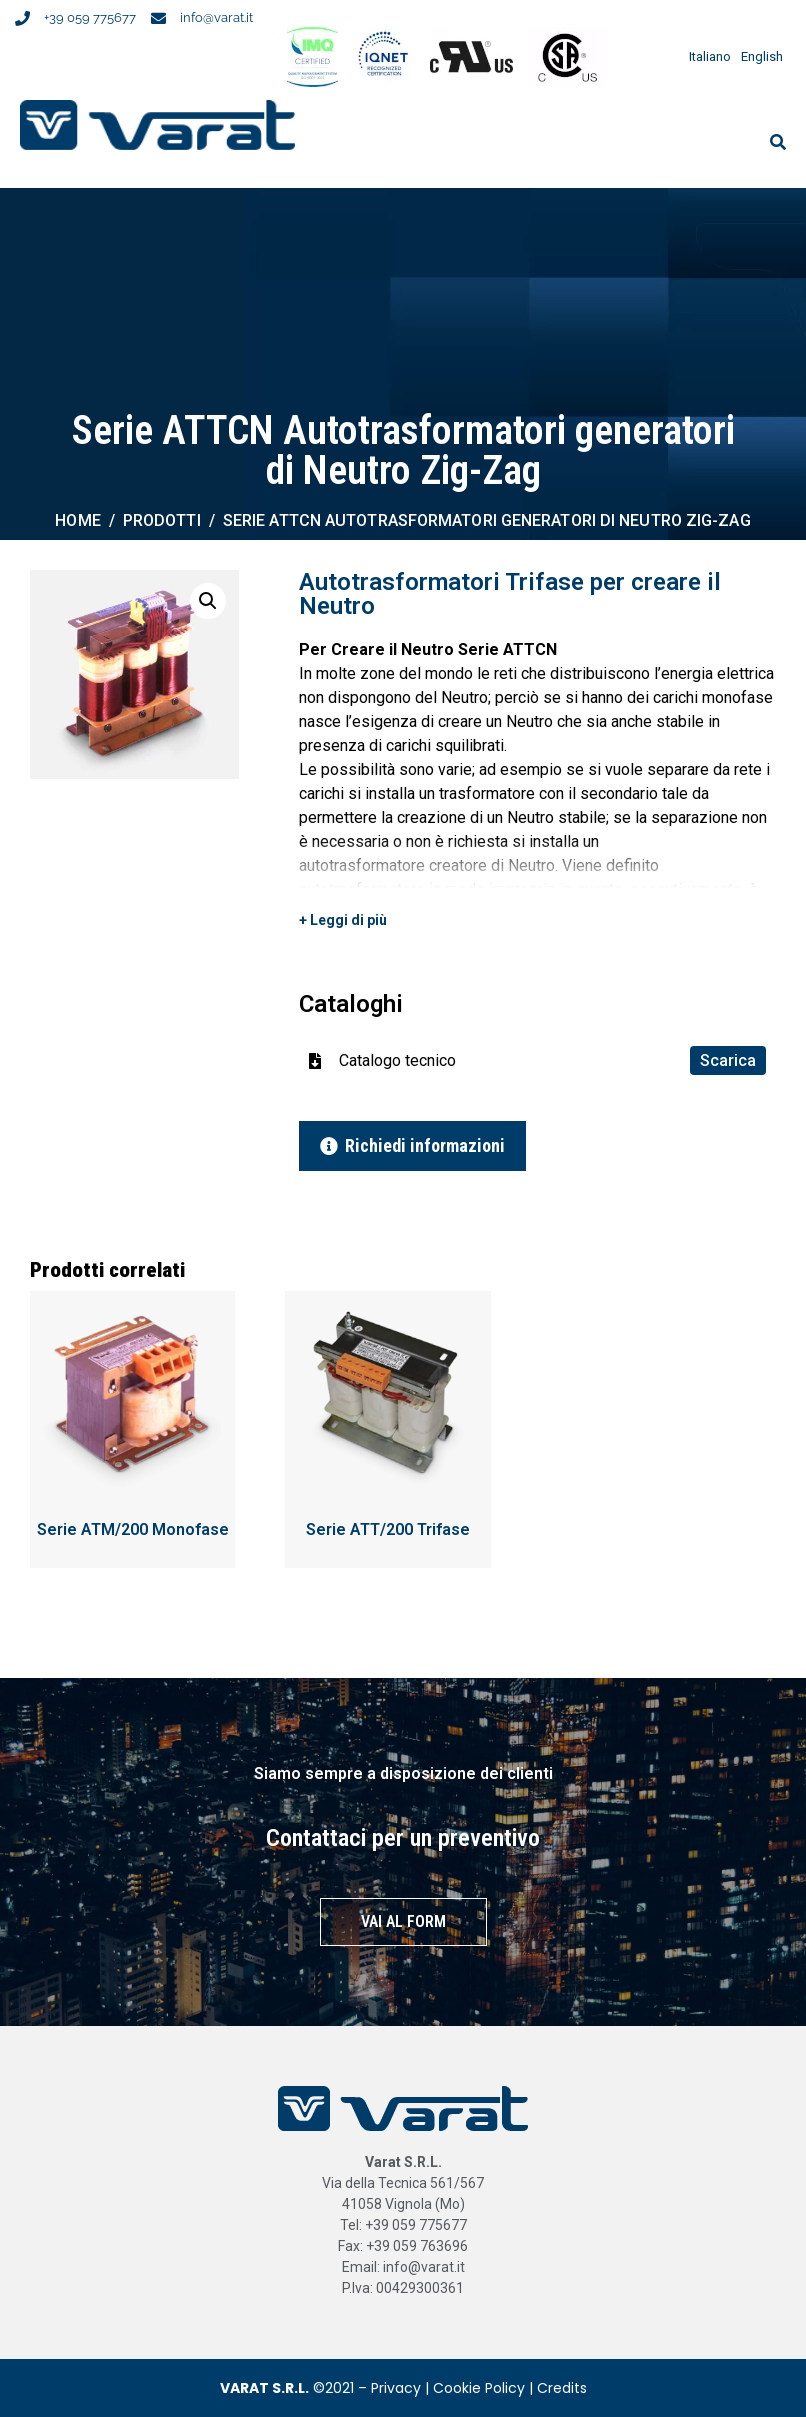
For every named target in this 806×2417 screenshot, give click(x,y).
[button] (208, 601)
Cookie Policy (479, 2388)
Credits (562, 2388)
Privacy (396, 2388)
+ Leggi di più (343, 920)
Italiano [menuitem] (710, 56)
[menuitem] (705, 56)
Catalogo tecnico (552, 1060)
